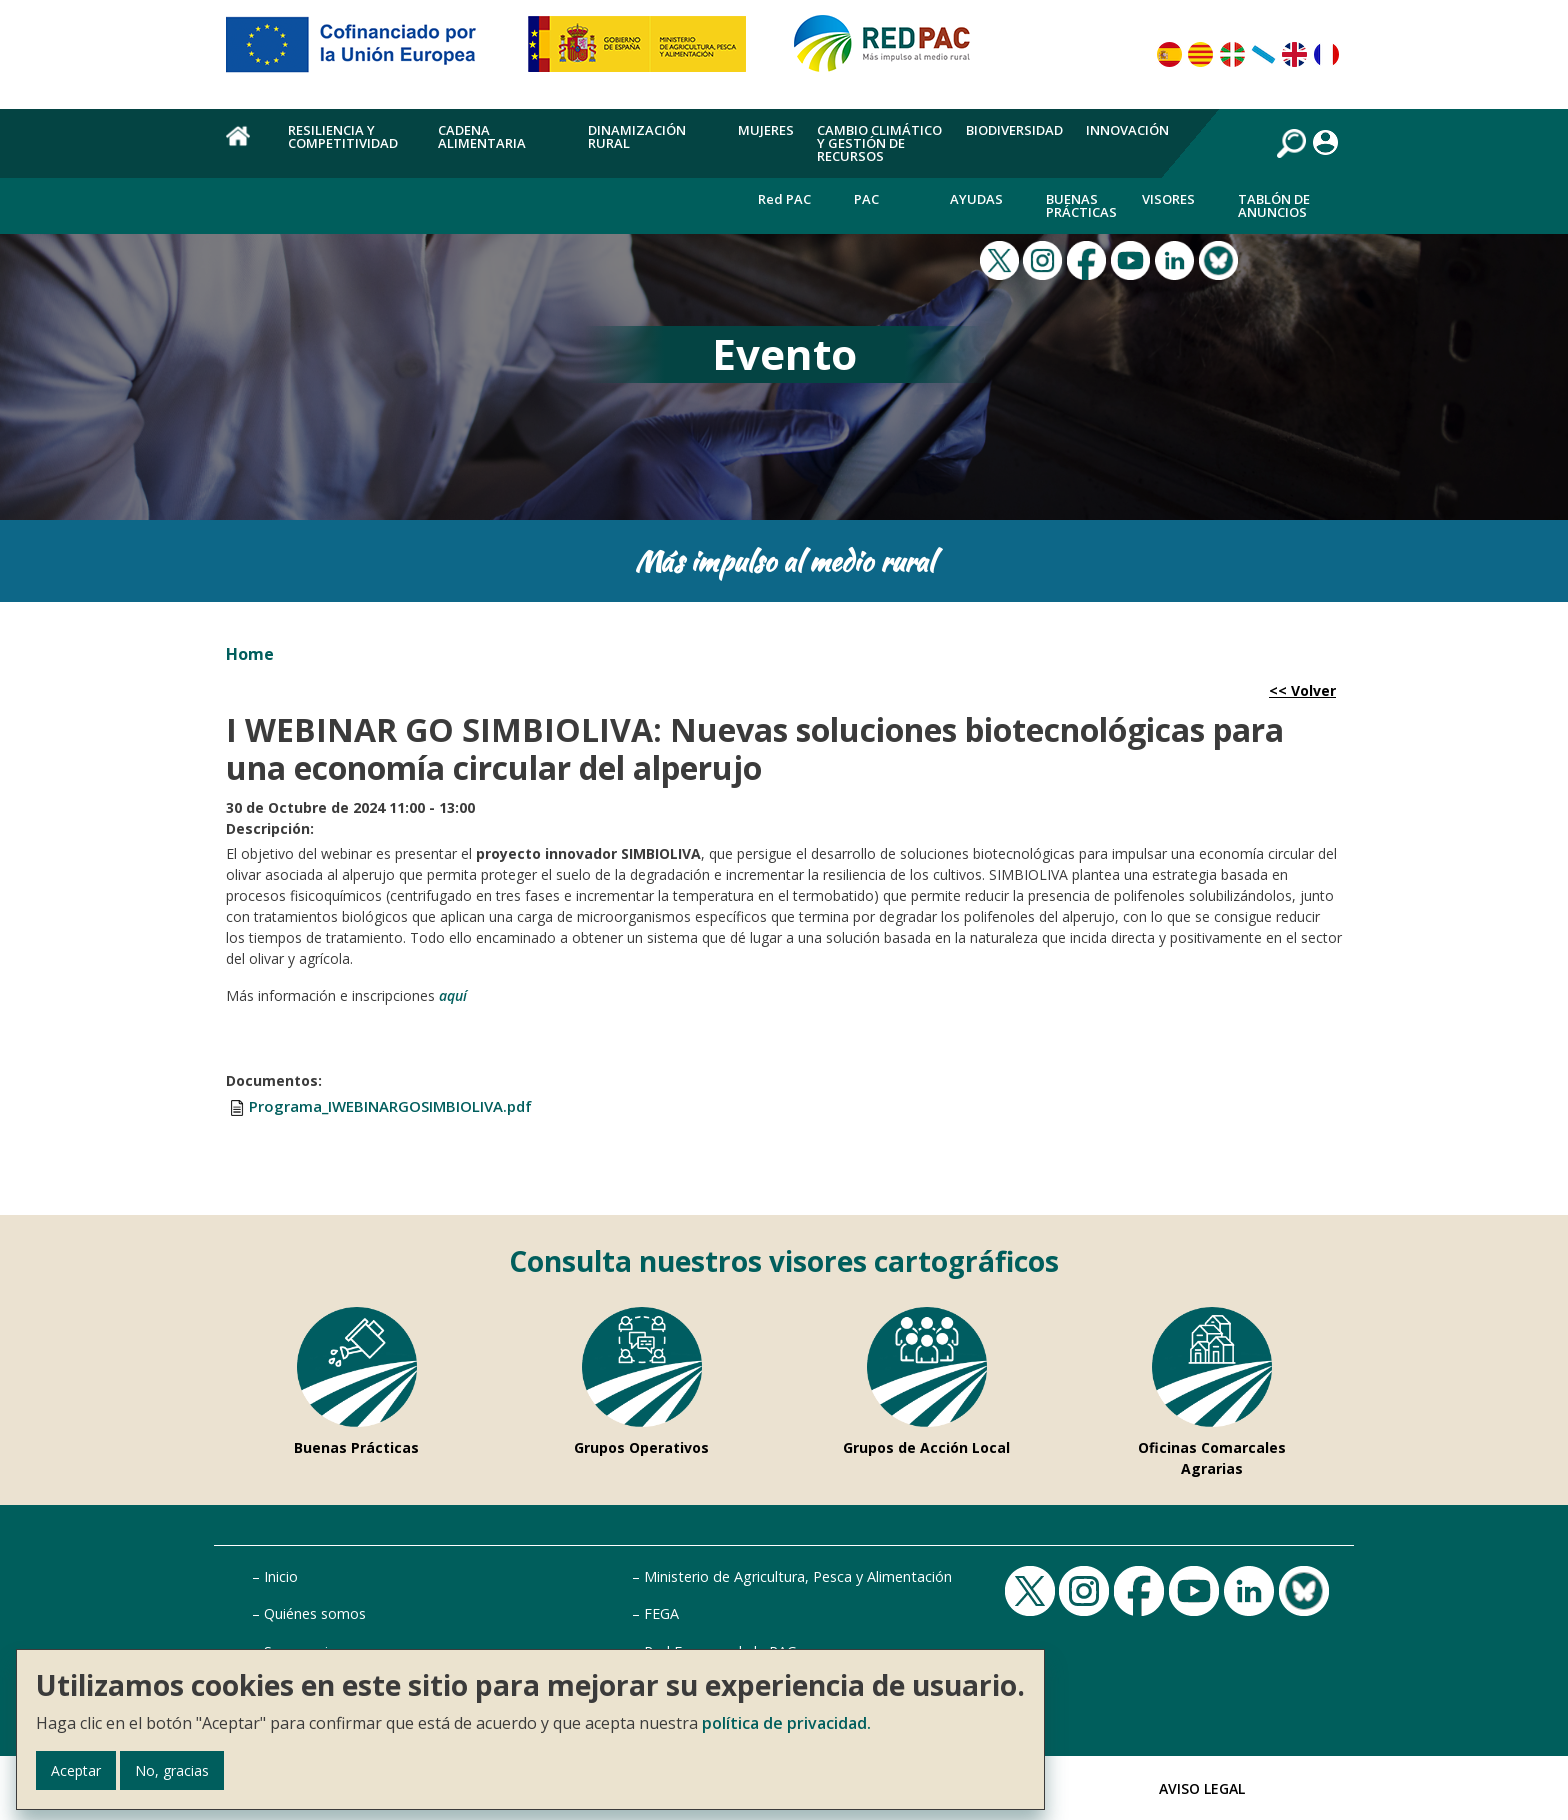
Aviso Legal (1202, 1788)
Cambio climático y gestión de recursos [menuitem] (879, 143)
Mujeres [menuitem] (766, 130)
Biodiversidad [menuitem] (1014, 130)
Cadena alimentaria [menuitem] (482, 136)
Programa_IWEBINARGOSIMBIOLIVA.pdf (390, 1106)
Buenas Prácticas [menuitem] (1081, 205)
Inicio (281, 1576)
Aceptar (76, 1770)
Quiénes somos (315, 1613)
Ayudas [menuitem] (976, 199)
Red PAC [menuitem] (784, 199)
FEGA (661, 1613)
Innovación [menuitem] (1127, 130)
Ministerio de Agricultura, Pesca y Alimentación (798, 1576)
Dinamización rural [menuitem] (637, 136)
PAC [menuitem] (866, 199)
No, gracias (172, 1770)
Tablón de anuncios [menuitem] (1274, 205)
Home (250, 654)
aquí (453, 995)
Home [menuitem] (245, 147)
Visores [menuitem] (1168, 199)
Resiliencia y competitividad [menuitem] (343, 136)
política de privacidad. (786, 1723)
